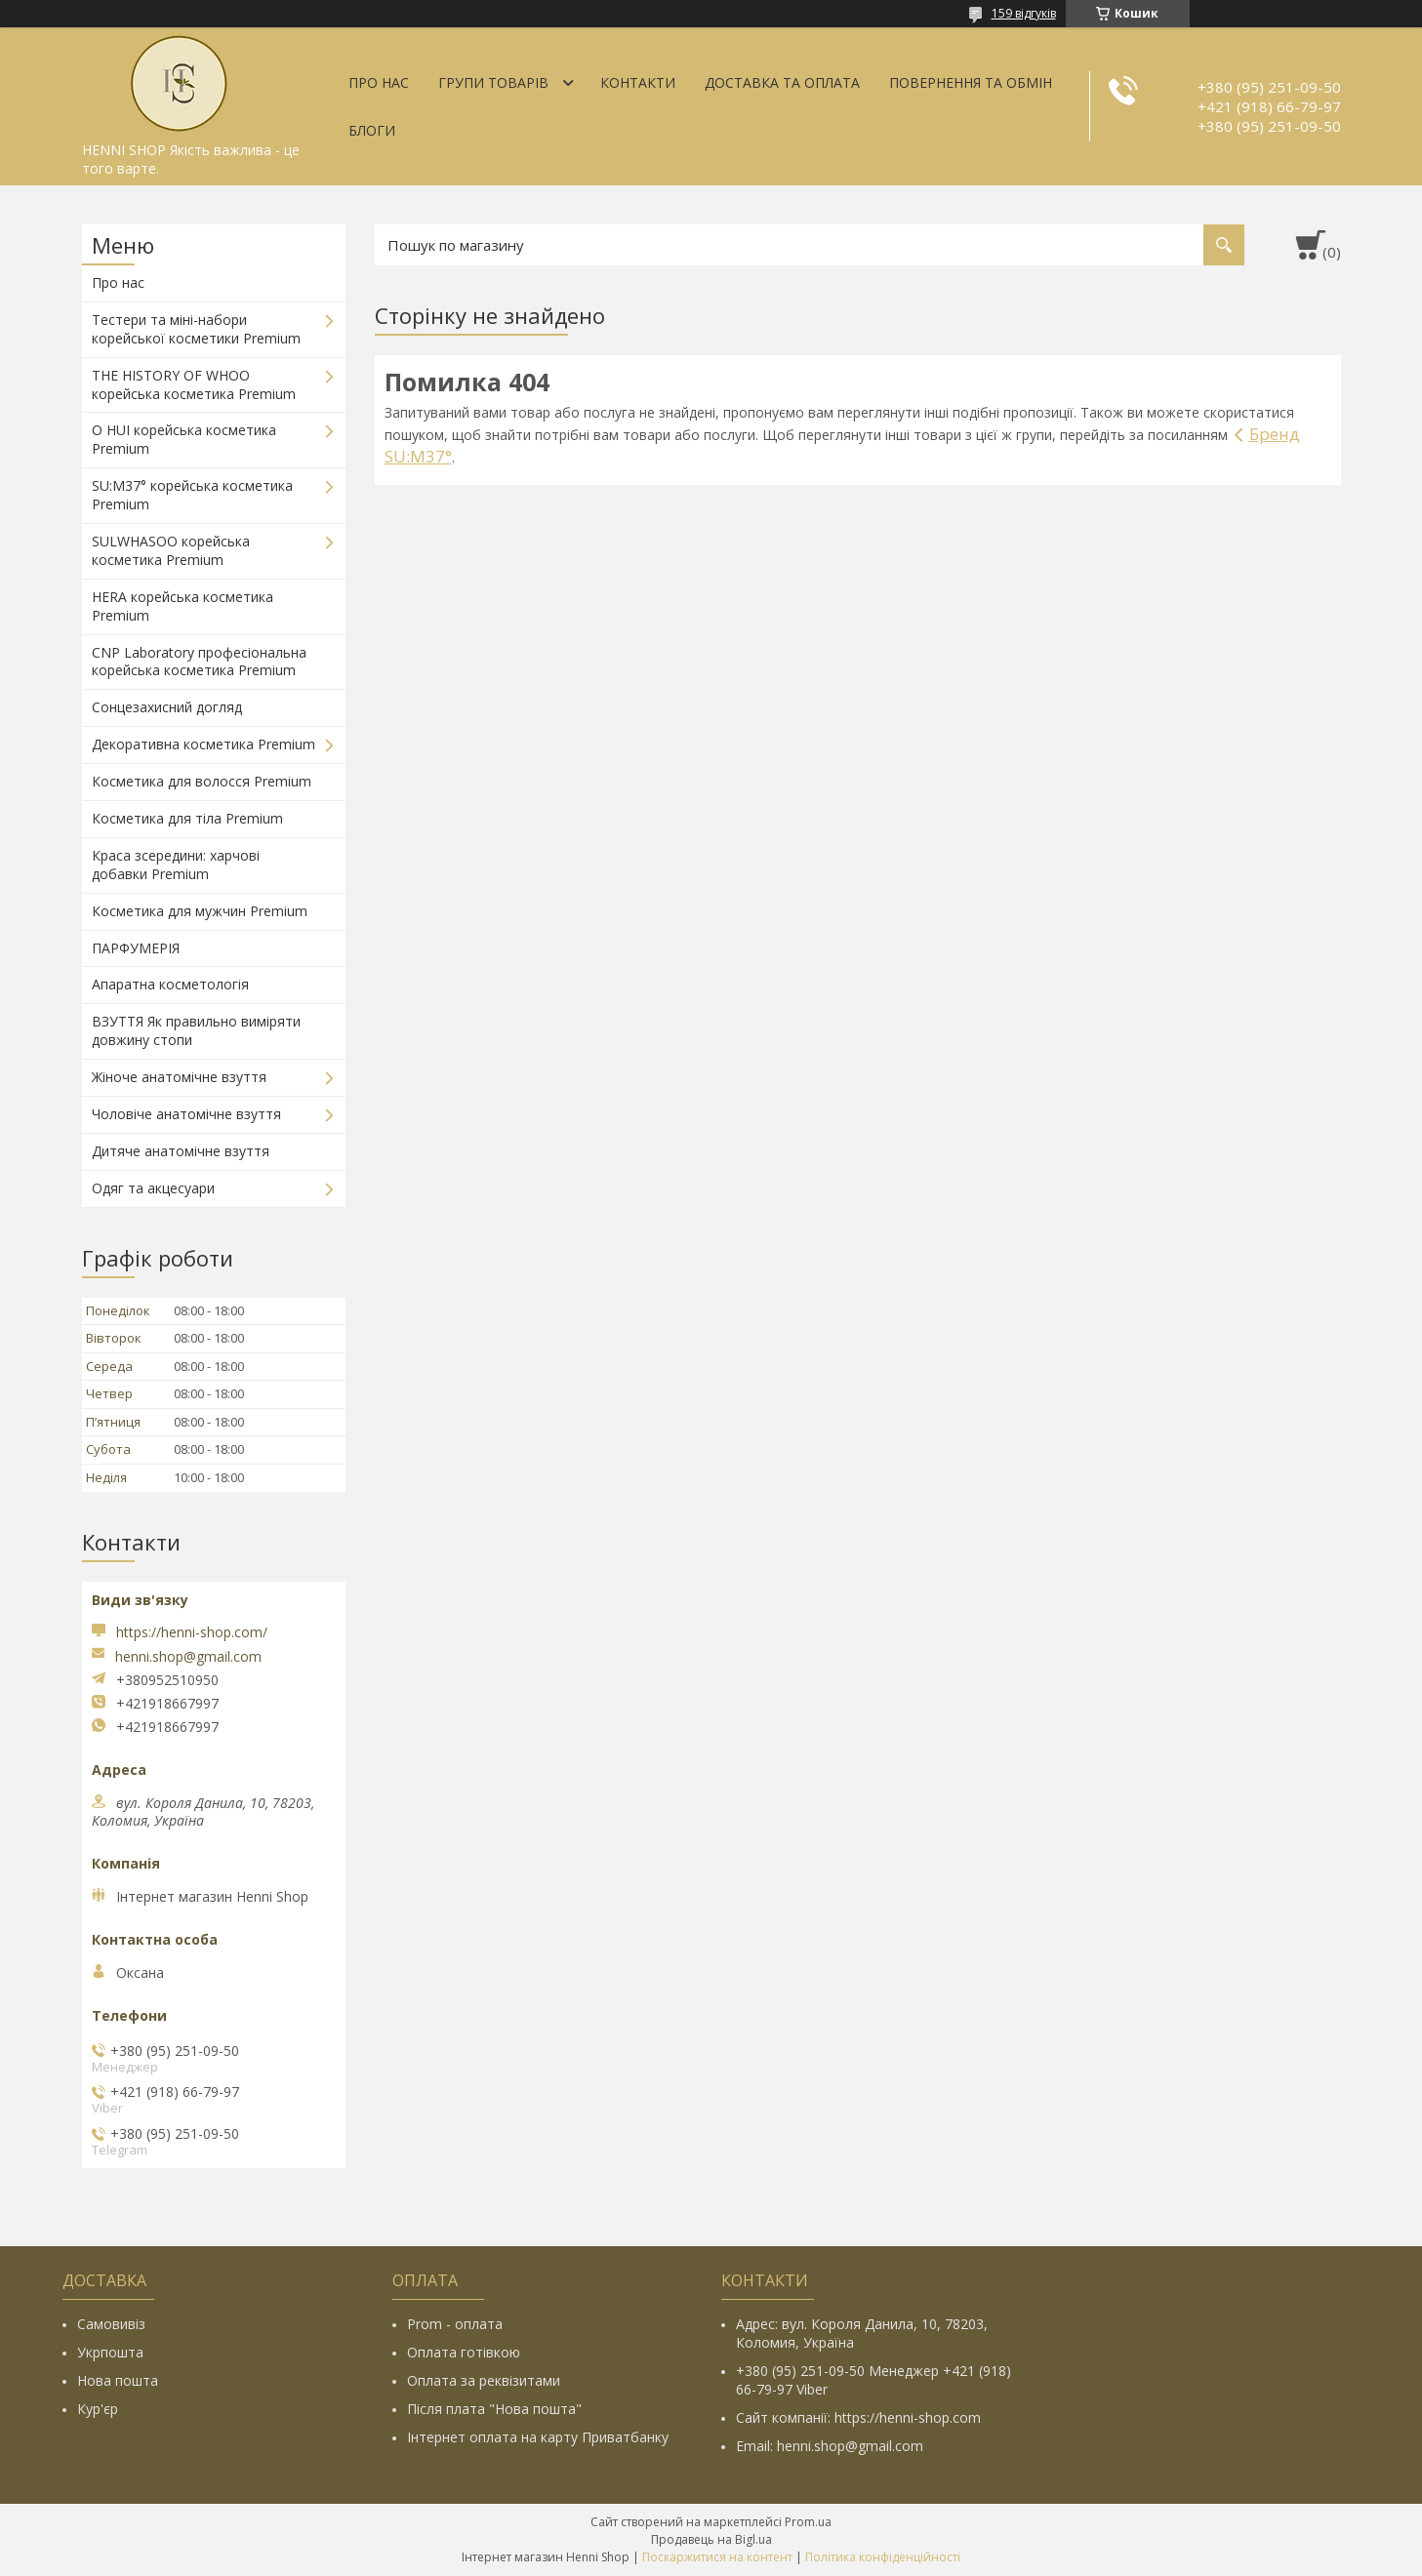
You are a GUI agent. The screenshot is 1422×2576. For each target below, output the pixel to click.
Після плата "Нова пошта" (494, 2408)
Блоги (371, 130)
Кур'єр (97, 2408)
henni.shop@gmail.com (188, 1657)
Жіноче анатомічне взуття (179, 1076)
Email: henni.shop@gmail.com (829, 2445)
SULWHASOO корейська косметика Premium (171, 550)
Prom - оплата (455, 2323)
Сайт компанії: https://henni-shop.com (858, 2417)
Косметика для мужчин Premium (199, 911)
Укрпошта (110, 2352)
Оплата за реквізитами (483, 2380)
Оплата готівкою (463, 2352)
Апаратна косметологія (170, 984)
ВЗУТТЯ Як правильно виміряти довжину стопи (196, 1030)
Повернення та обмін (970, 82)
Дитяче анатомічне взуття (180, 1151)
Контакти (637, 82)
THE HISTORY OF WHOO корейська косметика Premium (194, 384)
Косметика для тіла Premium (187, 818)
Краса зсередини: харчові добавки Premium (176, 864)
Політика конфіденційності (882, 2557)
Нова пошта (117, 2380)
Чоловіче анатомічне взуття (186, 1114)
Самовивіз (111, 2323)
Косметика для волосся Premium (201, 781)
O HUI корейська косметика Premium (184, 439)
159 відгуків (1024, 13)
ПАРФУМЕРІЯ (136, 948)
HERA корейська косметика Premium (182, 605)
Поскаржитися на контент (717, 2557)
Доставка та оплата (782, 82)
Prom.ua (808, 2522)
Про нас (378, 82)
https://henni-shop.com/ (191, 1632)
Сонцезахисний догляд (167, 707)
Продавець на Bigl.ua (711, 2539)
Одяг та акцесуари (153, 1188)
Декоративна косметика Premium (203, 744)
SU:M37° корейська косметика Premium (192, 494)
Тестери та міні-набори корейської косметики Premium (196, 328)
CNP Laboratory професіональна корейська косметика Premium (199, 661)
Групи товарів (493, 82)
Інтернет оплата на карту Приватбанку (538, 2437)
